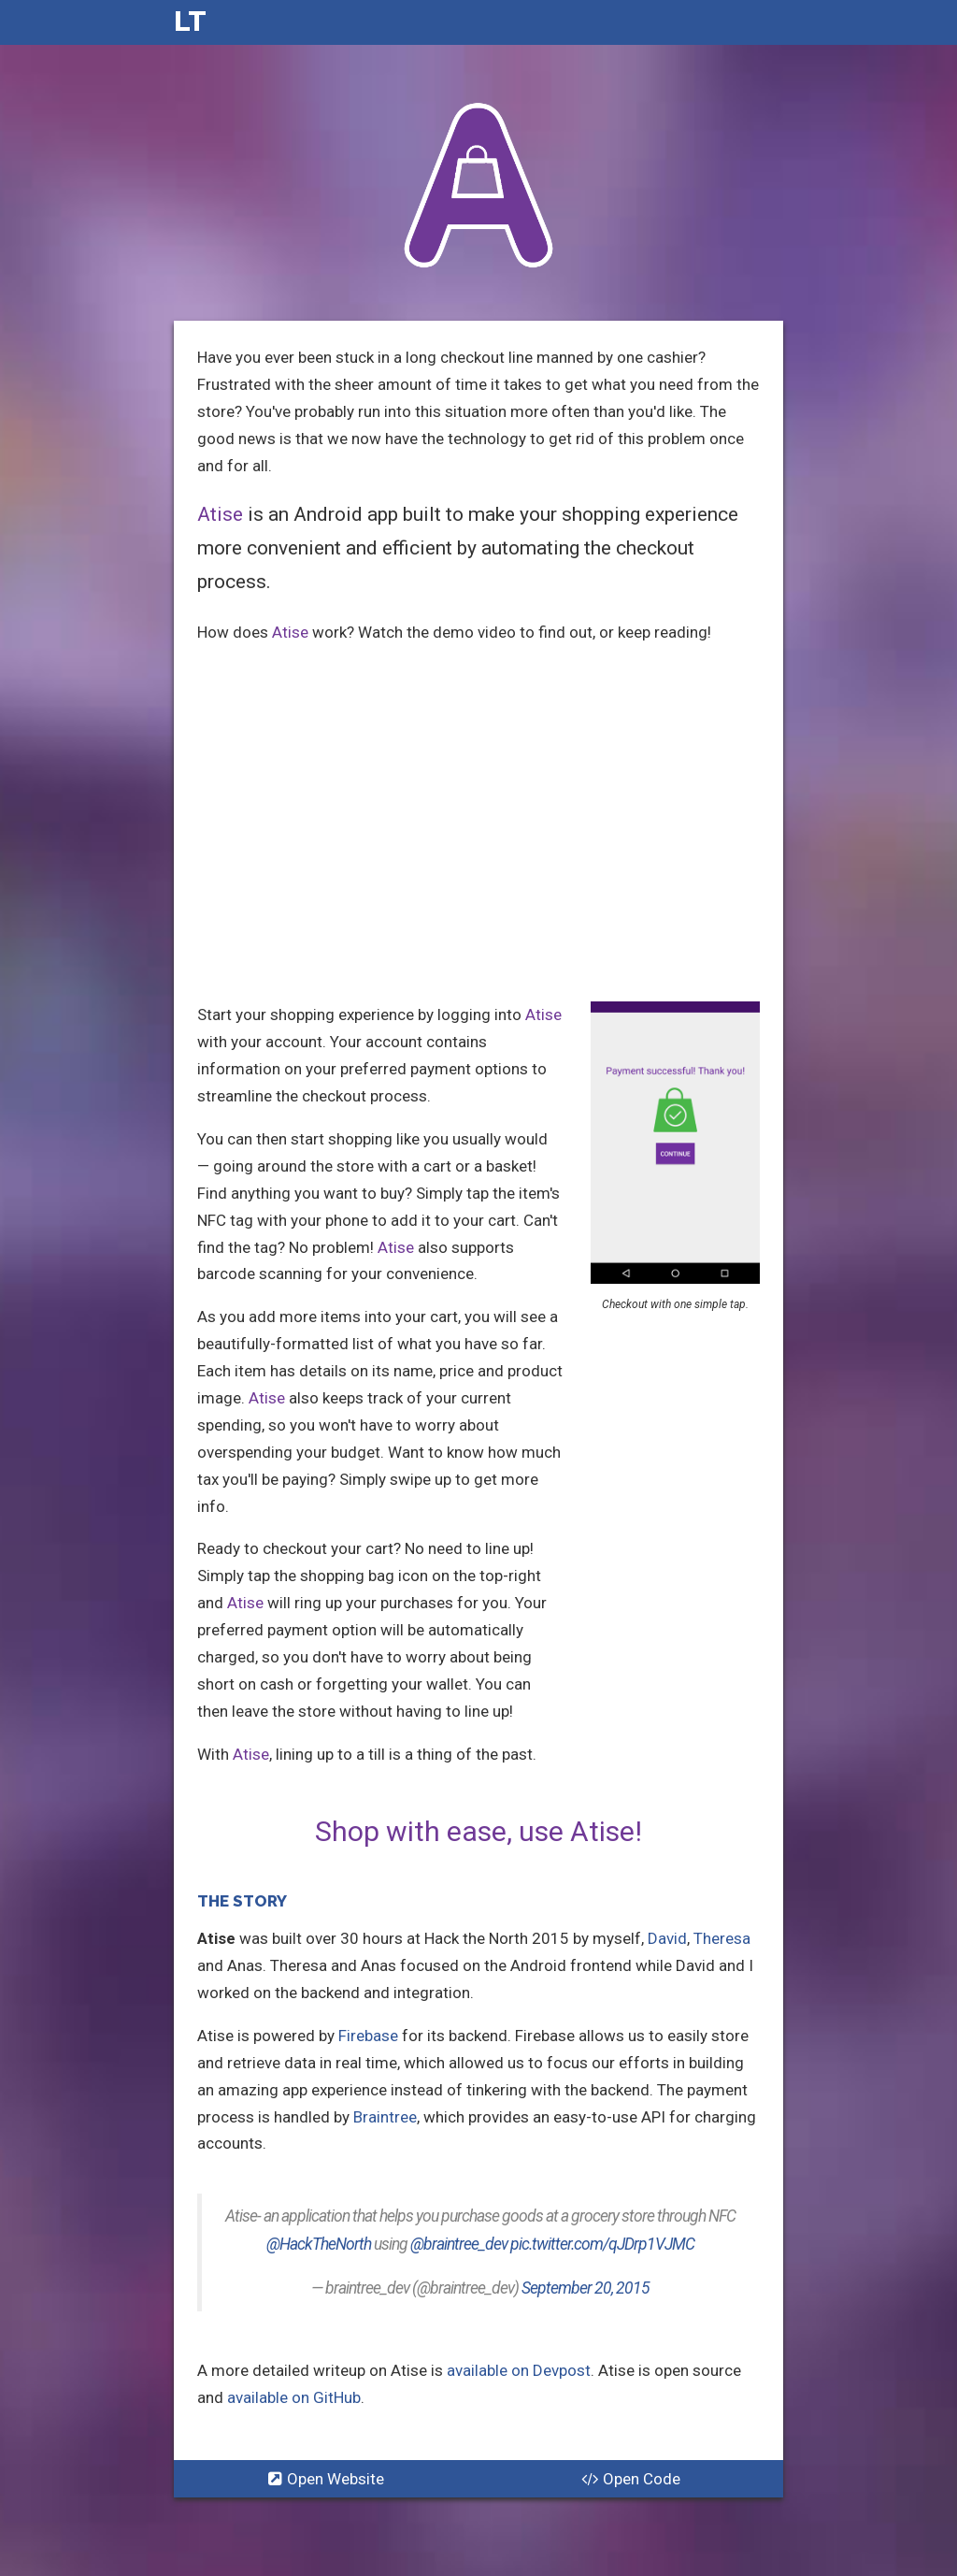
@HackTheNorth (318, 2244)
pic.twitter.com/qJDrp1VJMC (602, 2244)
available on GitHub (294, 2397)
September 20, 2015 (585, 2288)
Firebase (368, 2035)
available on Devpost (519, 2370)
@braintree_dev (458, 2244)
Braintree (385, 2117)
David (667, 1938)
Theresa (721, 1938)
